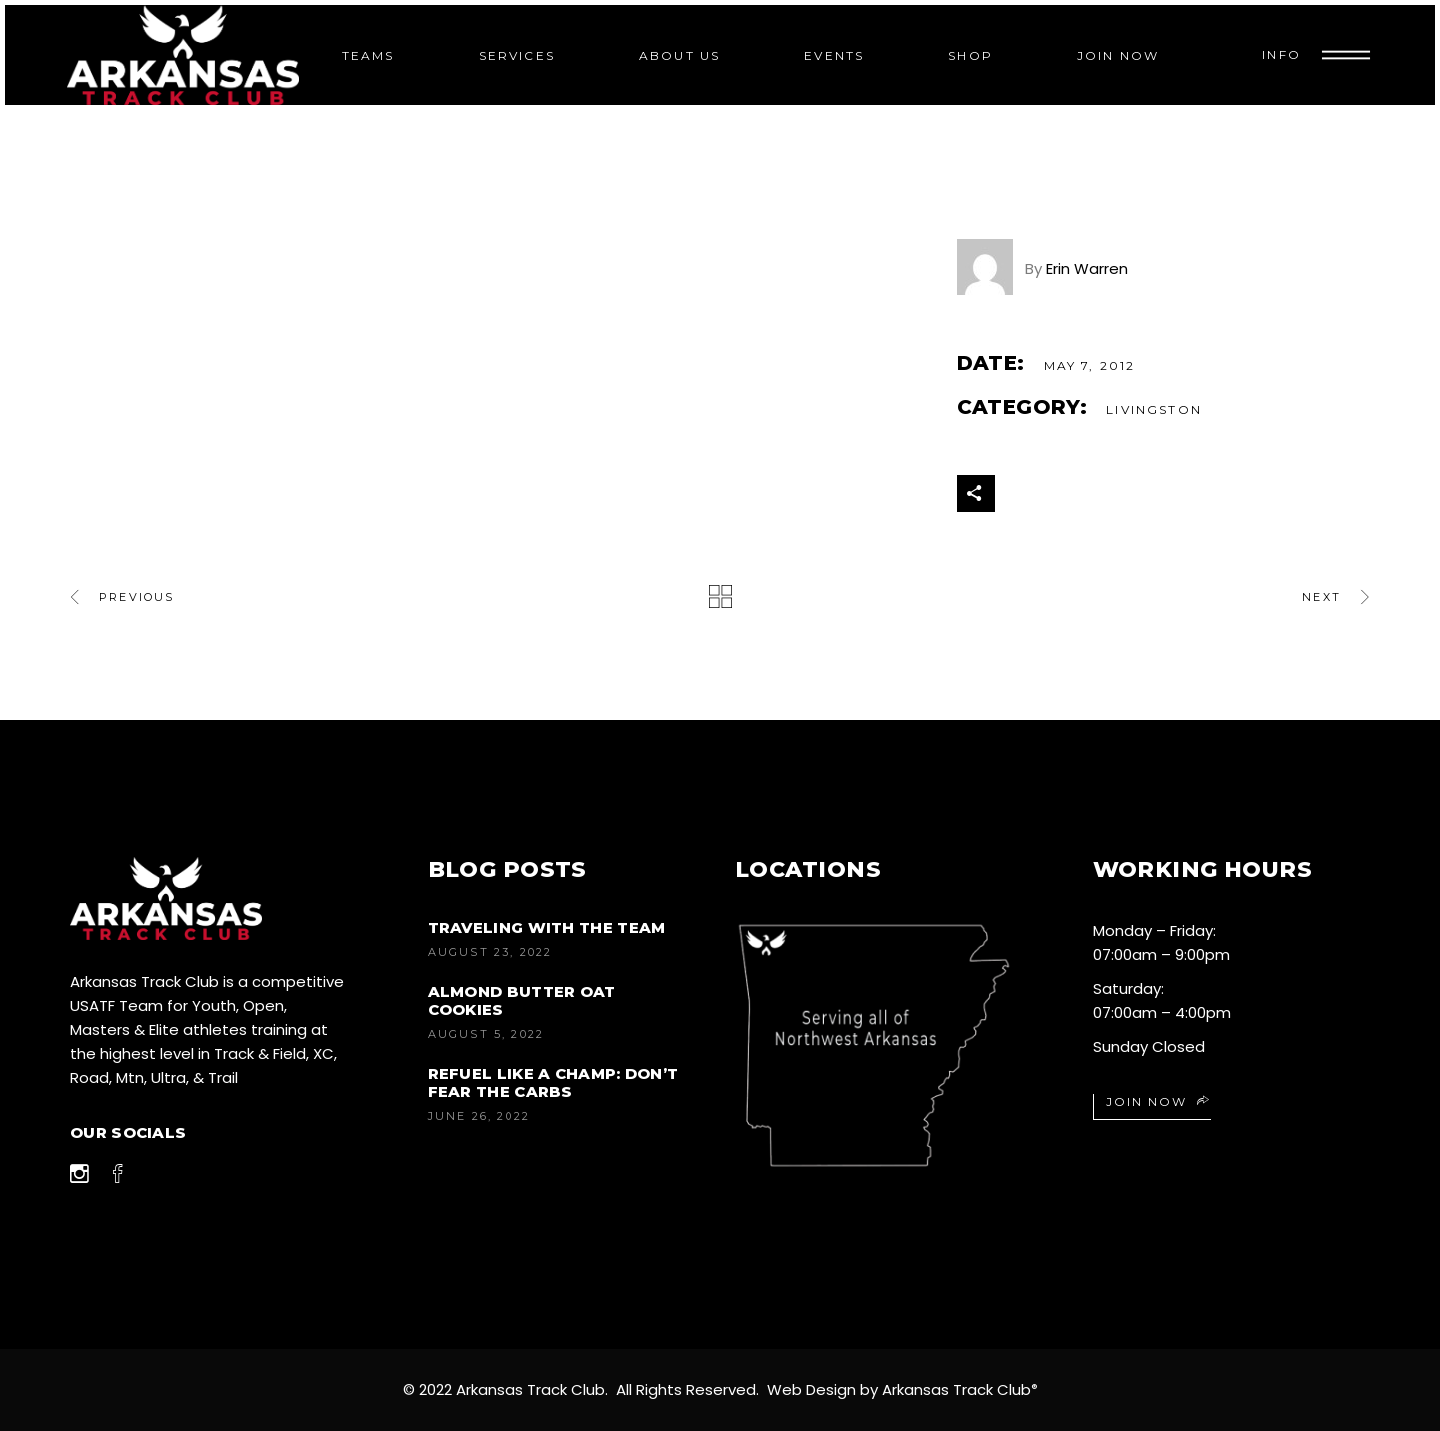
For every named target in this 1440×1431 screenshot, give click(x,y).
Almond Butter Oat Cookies (522, 1000)
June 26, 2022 (479, 1116)
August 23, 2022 (490, 952)
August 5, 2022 (486, 1034)
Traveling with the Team (547, 927)
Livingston (1154, 409)
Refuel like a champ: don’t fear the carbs (553, 1082)
